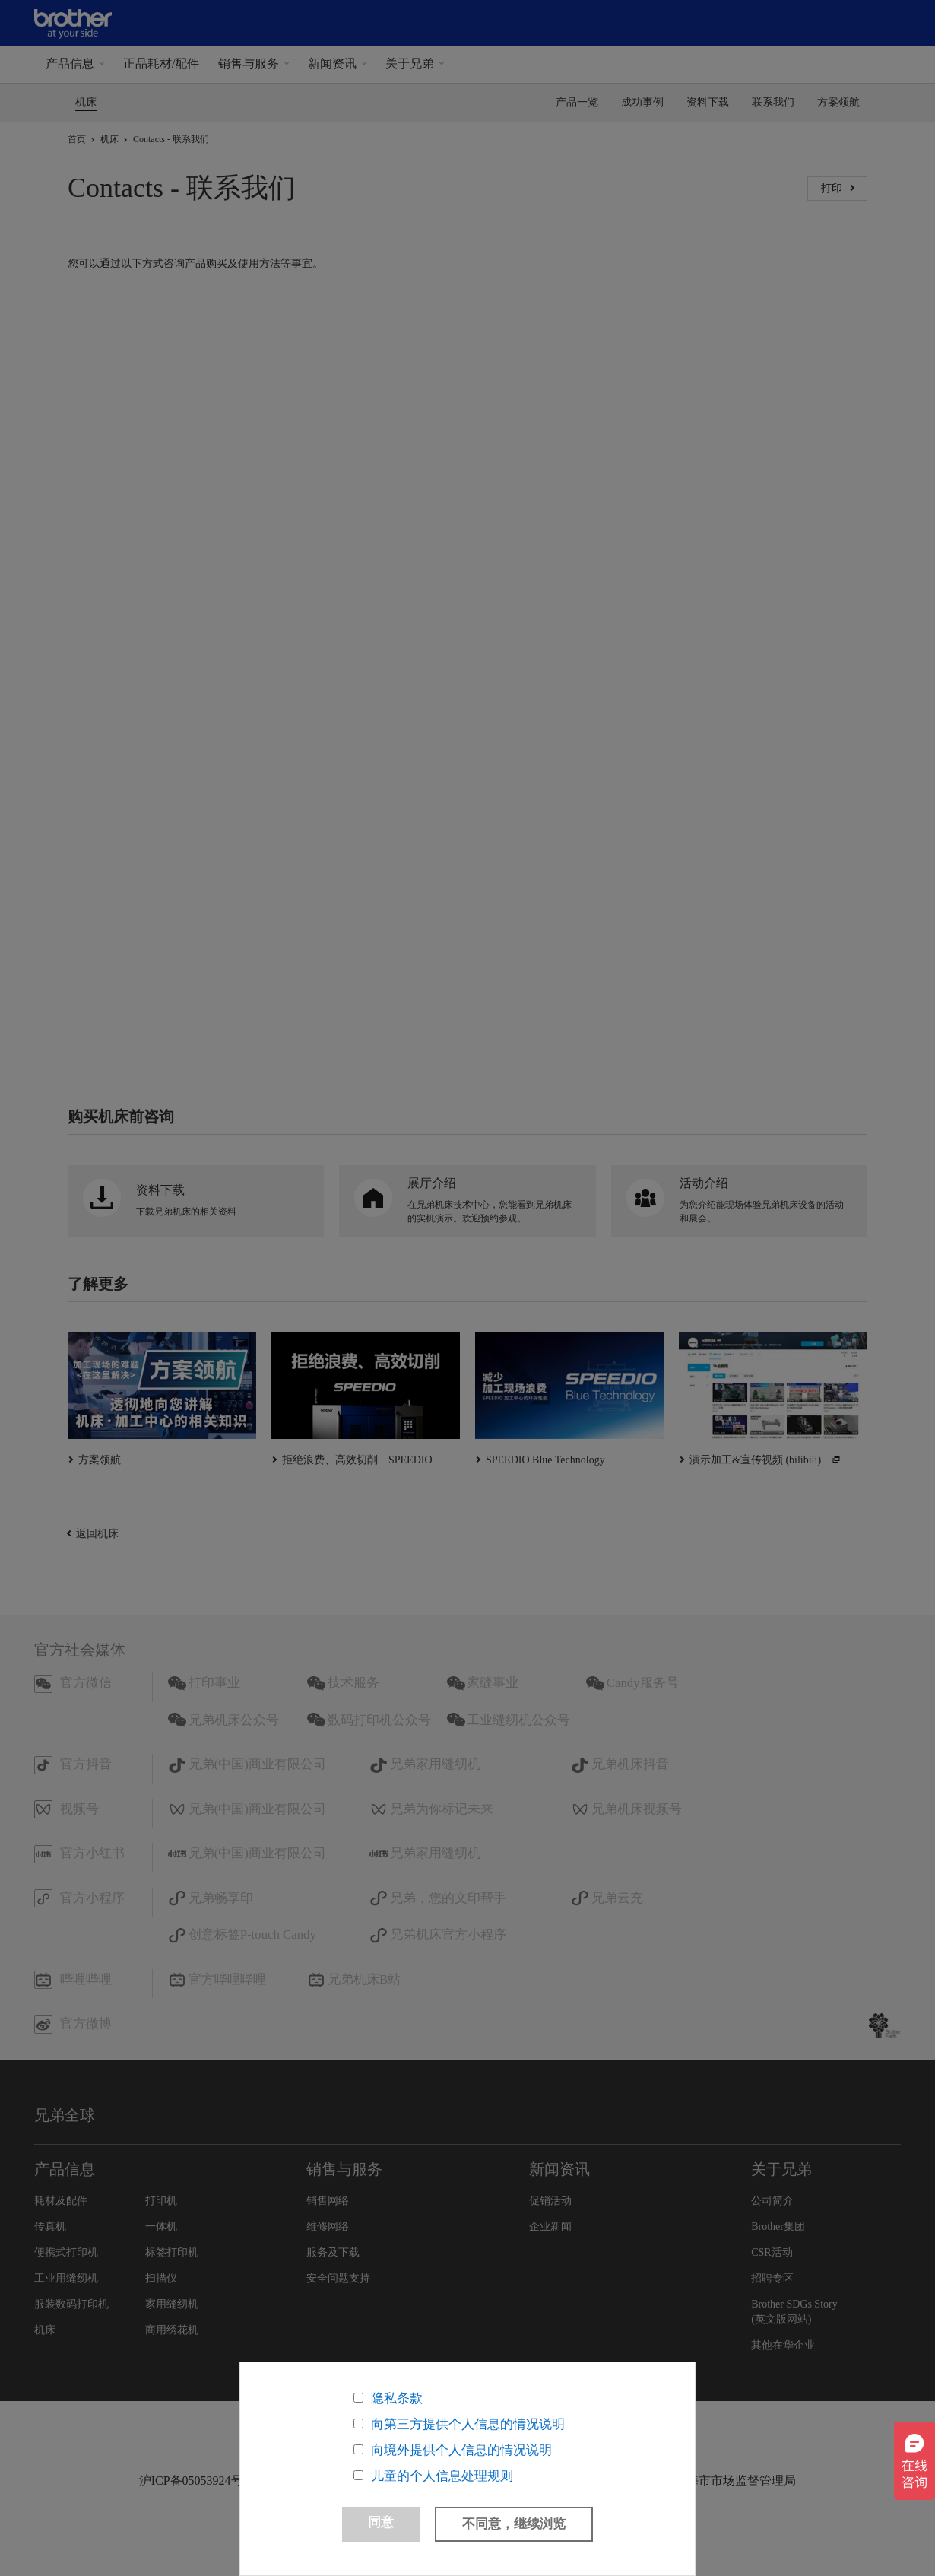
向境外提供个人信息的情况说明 (461, 2442)
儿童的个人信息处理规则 (442, 2468)
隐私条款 (397, 2391)
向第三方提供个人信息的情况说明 (468, 2416)
